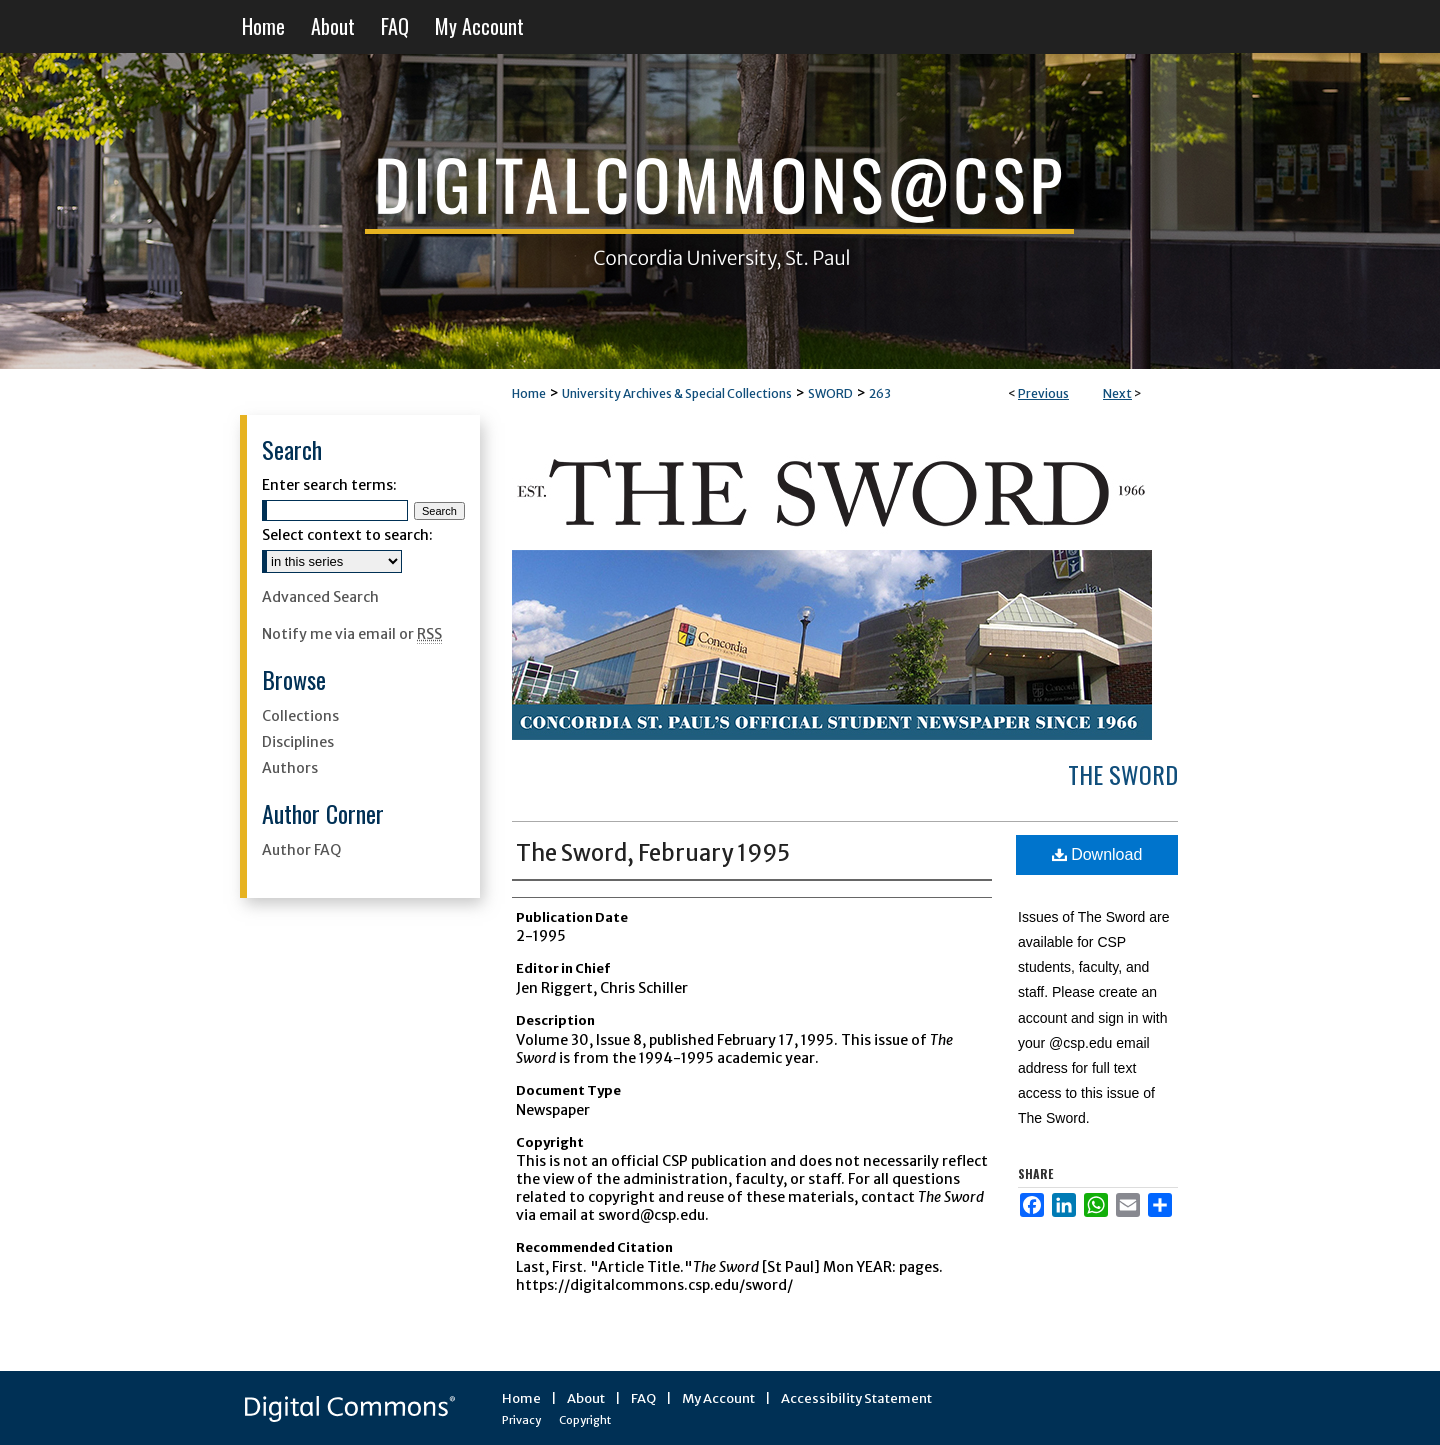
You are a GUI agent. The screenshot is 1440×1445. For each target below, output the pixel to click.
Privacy (521, 1420)
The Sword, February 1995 (653, 853)
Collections (300, 716)
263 (880, 393)
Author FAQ (301, 850)
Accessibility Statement (856, 1398)
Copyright (585, 1420)
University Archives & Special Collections (677, 393)
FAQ (643, 1398)
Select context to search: (347, 535)
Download (1097, 854)
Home (529, 393)
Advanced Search (320, 597)
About (586, 1398)
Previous (1043, 393)
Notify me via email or (352, 634)
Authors (290, 768)
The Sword (1123, 774)
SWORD (830, 393)
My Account (718, 1398)
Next (1117, 393)
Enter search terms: (329, 485)
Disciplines (298, 742)
